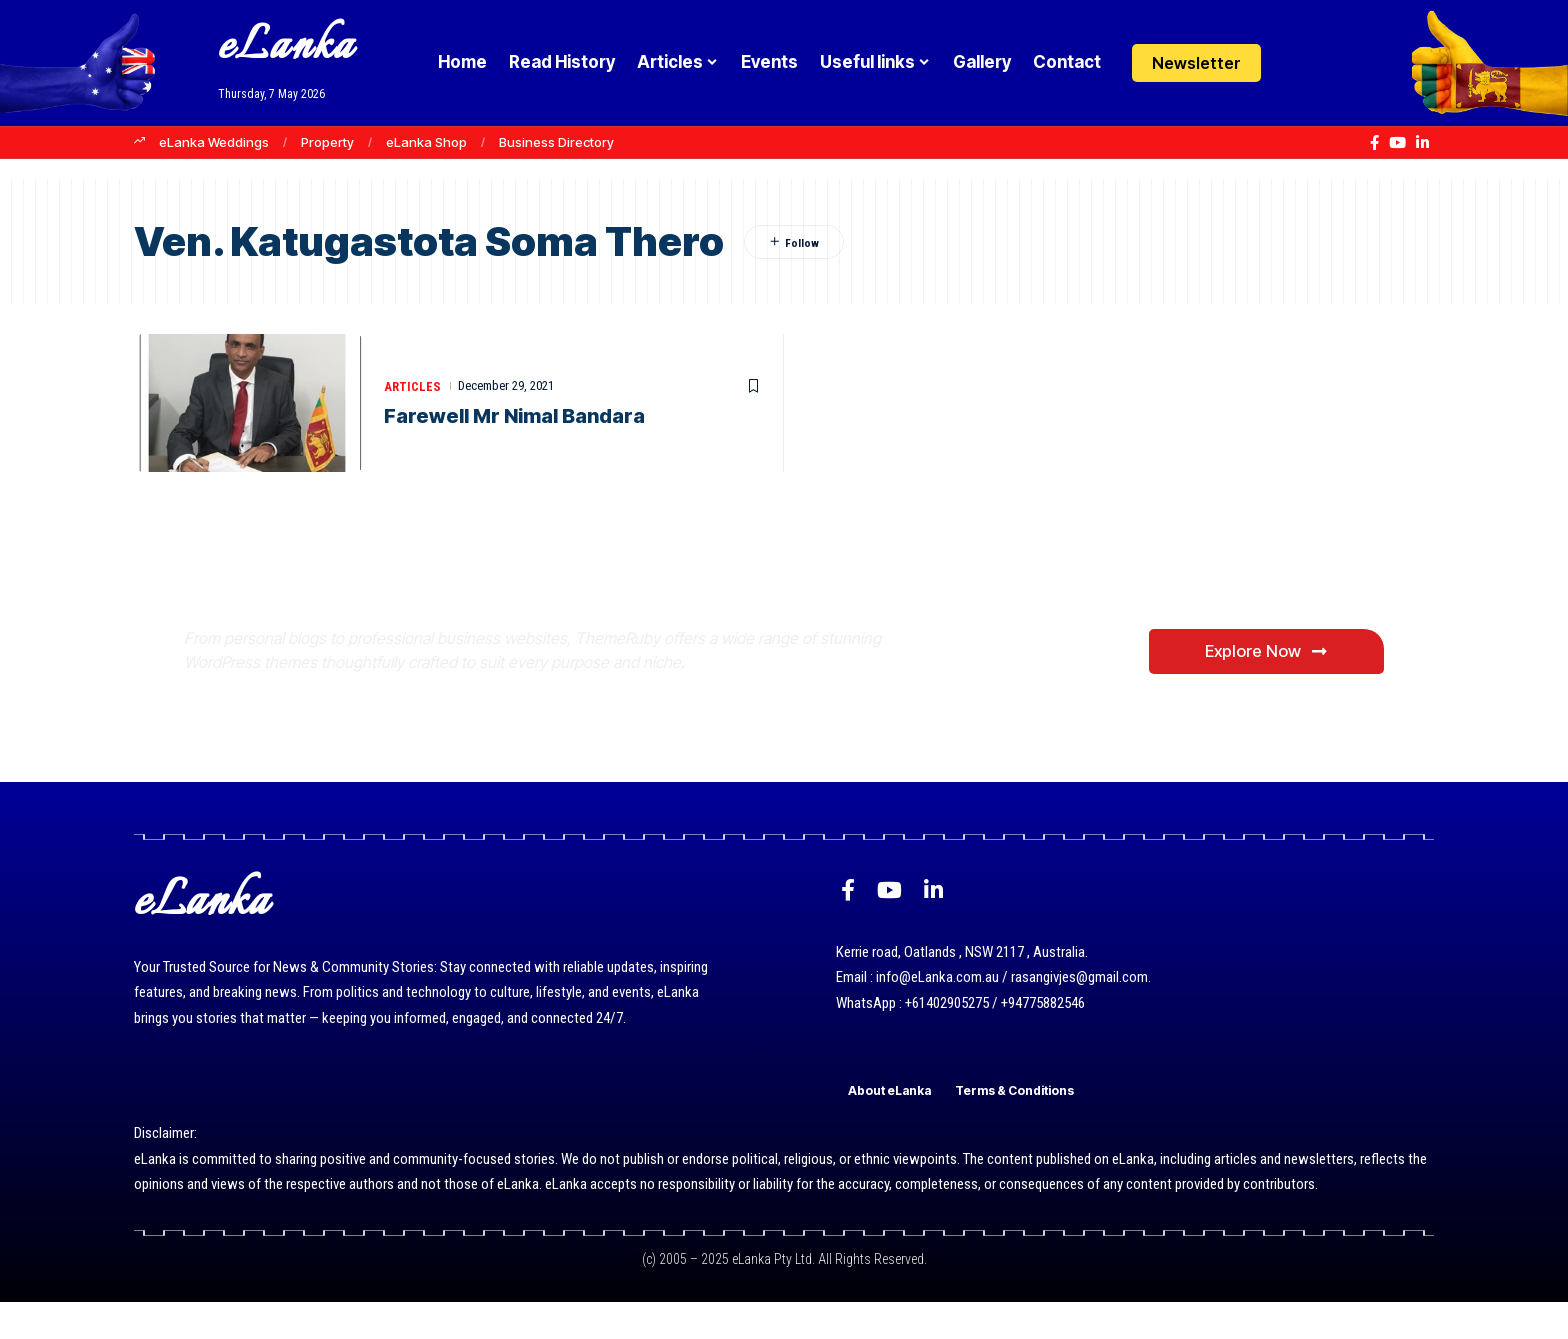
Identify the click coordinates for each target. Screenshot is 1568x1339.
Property (327, 142)
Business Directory (556, 142)
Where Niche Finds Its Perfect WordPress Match (517, 613)
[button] (1336, 63)
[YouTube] (1397, 143)
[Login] (1297, 62)
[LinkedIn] (1422, 143)
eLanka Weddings (214, 142)
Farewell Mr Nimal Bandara (514, 417)
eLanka (286, 47)
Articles (412, 386)
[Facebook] (1374, 143)
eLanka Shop (426, 142)
